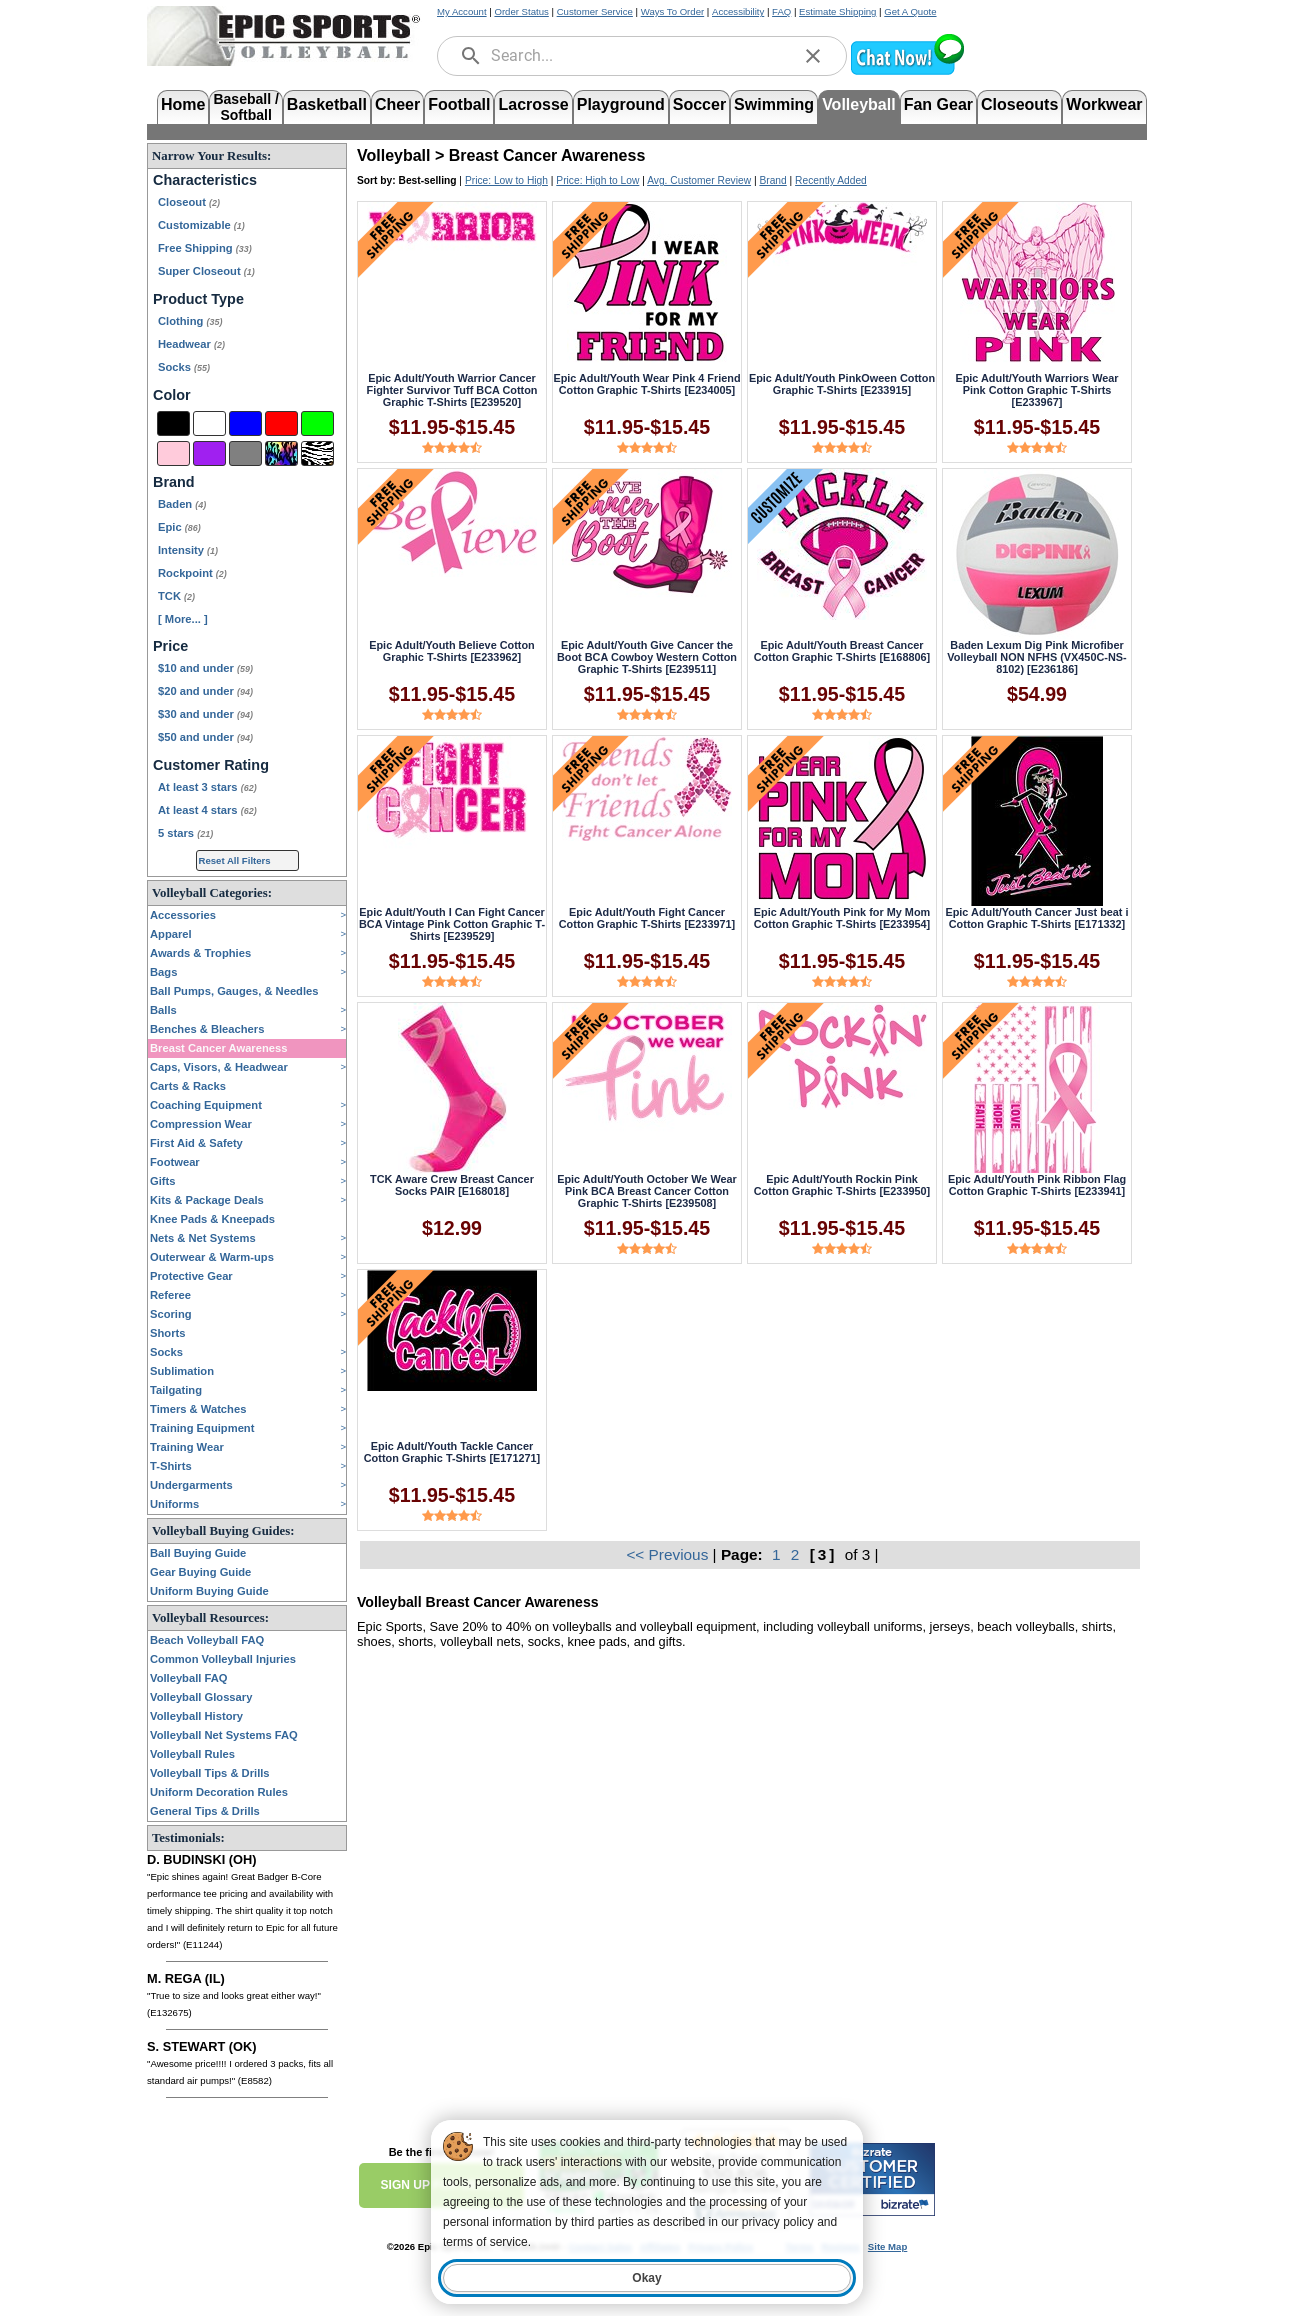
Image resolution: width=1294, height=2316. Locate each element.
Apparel (171, 934)
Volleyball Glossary (201, 1697)
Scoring (171, 1314)
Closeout (189, 202)
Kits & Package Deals (207, 1200)
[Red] (281, 423)
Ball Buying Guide (198, 1553)
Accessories (183, 915)
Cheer (397, 104)
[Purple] (209, 453)
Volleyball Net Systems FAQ (224, 1735)
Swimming (774, 104)
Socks (184, 367)
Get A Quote (910, 11)
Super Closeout (206, 271)
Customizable (201, 225)
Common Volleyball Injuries (223, 1659)
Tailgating (176, 1390)
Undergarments (191, 1485)
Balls (163, 1010)
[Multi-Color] (281, 453)
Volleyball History (196, 1716)
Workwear (1104, 104)
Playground (621, 104)
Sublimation (182, 1371)
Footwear (175, 1162)
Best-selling (428, 180)
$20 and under (205, 691)
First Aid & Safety (196, 1143)
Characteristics (205, 180)
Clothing (190, 321)
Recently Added (831, 180)
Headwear (191, 344)
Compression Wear (201, 1124)
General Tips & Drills (205, 1811)
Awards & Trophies (200, 953)
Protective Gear (191, 1276)
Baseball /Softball (245, 105)
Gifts (162, 1181)
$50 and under (205, 737)
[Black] (173, 423)
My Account (462, 11)
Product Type (198, 299)
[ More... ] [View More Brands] (183, 619)
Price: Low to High (506, 180)
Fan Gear (938, 104)
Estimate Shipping (837, 11)
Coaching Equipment (206, 1105)
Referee (170, 1295)
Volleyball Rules (192, 1754)
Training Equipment (202, 1428)
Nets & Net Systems (203, 1238)
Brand (174, 482)
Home (183, 104)
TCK (176, 596)
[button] (907, 72)
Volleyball (859, 104)
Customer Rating (211, 765)
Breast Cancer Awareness (218, 1048)
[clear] (813, 56)
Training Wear (187, 1447)
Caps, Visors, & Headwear (219, 1067)
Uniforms (174, 1504)
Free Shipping (205, 248)
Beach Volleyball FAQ (207, 1640)
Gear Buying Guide (200, 1572)
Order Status (521, 11)
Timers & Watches (198, 1409)
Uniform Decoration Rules (219, 1792)
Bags (163, 972)
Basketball (327, 104)
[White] (209, 423)
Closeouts (1019, 104)
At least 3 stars (207, 787)
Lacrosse (533, 104)
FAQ (781, 11)
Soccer (699, 104)
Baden (182, 504)
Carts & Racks (188, 1086)
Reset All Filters (235, 860)
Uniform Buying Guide (209, 1591)
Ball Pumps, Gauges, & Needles (234, 991)
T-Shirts (171, 1466)
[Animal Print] (317, 453)
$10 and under (205, 668)
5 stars (185, 833)
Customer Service (595, 11)
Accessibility (738, 11)
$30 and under (205, 714)
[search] (471, 56)
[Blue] (245, 423)
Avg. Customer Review (699, 180)
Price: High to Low (597, 180)
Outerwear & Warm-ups (212, 1257)
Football (459, 104)
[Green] (317, 423)
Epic (179, 527)
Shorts (167, 1333)
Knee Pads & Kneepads (212, 1219)
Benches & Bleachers (207, 1029)
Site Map (887, 2246)
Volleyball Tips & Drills (210, 1773)
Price (170, 646)
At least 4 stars (207, 810)
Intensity (188, 550)
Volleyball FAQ (189, 1678)
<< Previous (669, 1554)
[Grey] (245, 453)
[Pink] (173, 453)
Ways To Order (672, 11)
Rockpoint (192, 573)
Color (172, 395)
